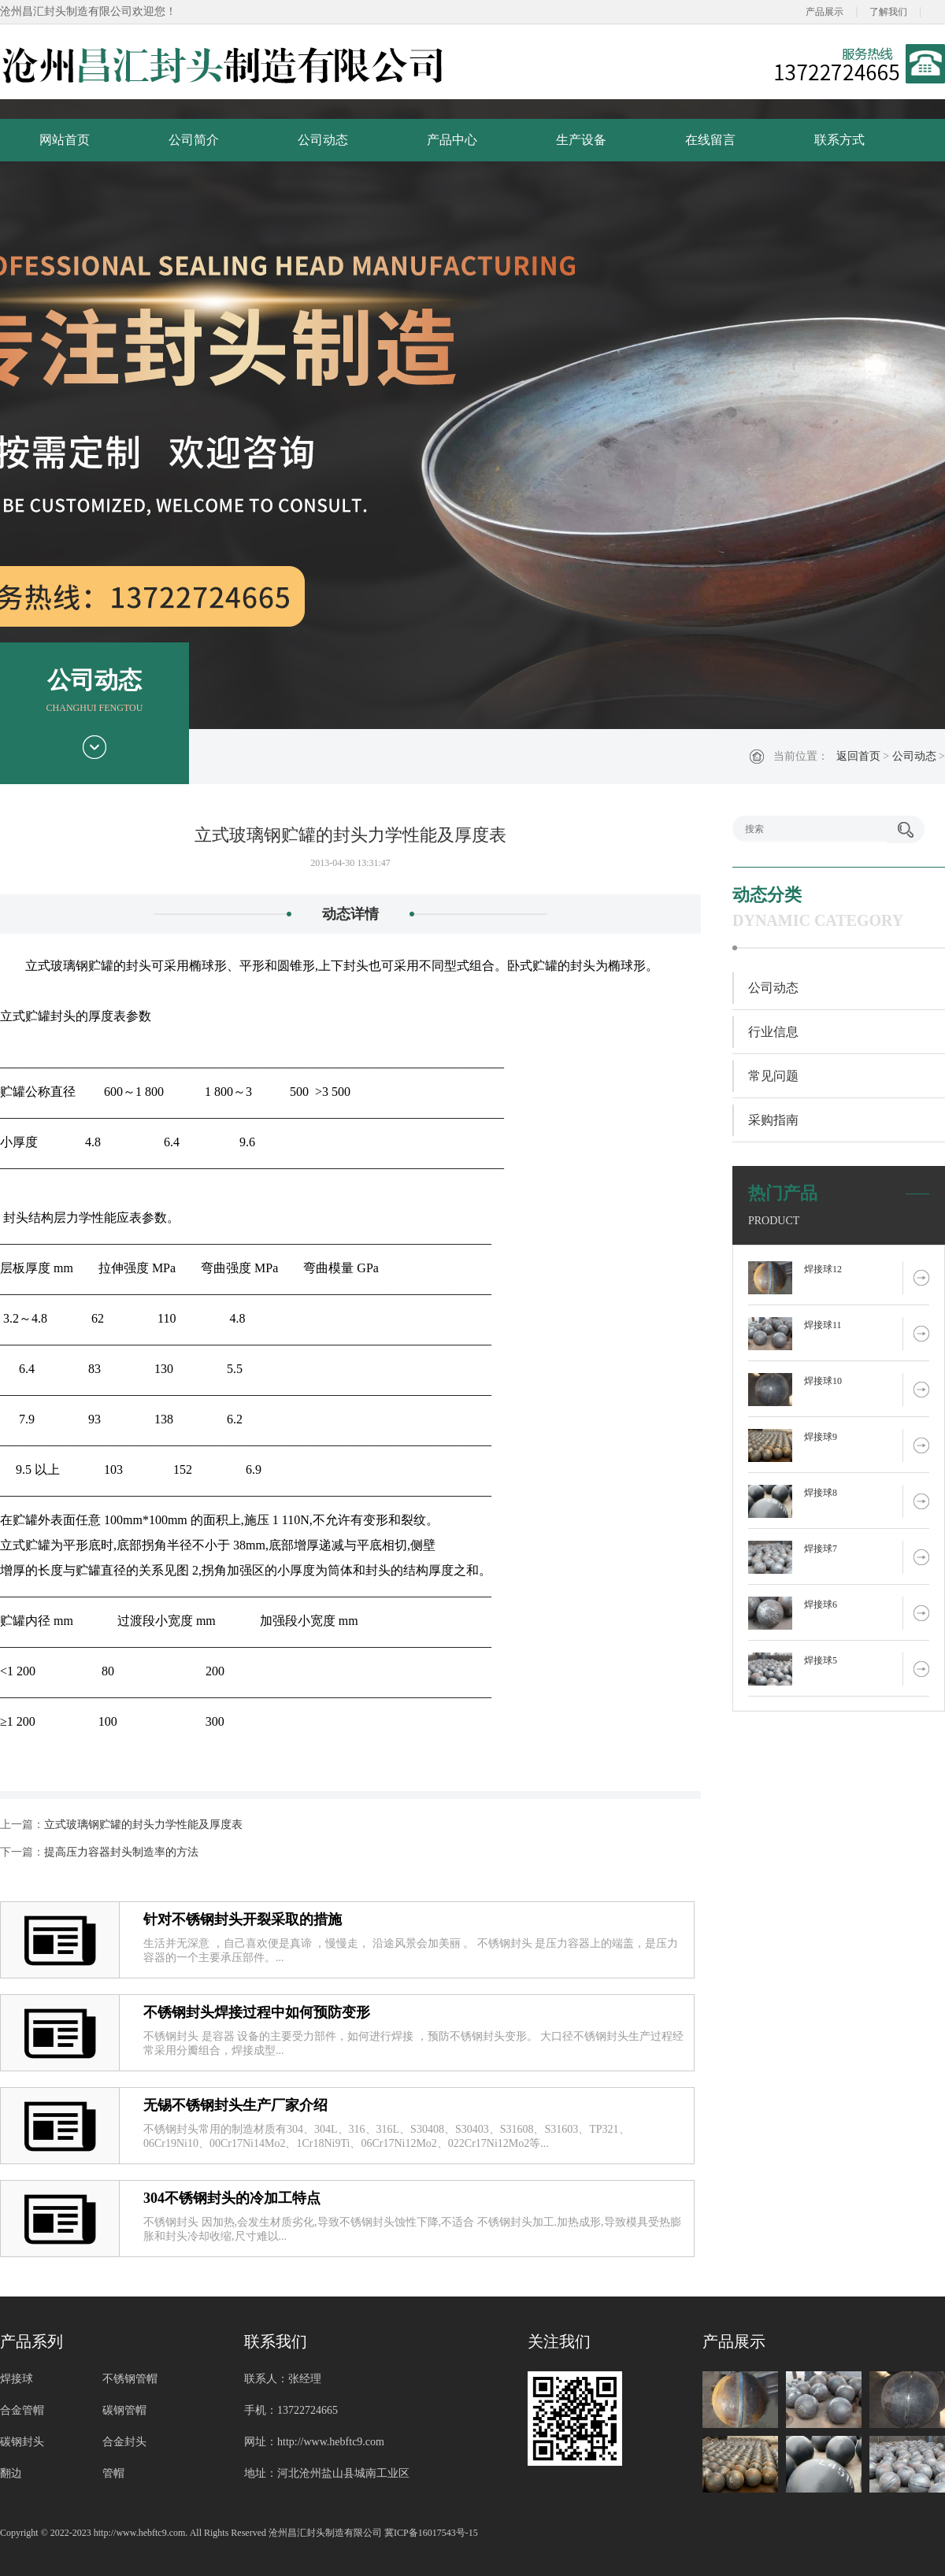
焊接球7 (820, 1548)
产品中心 (452, 139)
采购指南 (773, 1120)
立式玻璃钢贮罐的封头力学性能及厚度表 (143, 1824)
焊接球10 (823, 1380)
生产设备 (581, 139)
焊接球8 (820, 1492)
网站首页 (64, 139)
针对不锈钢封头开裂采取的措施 (242, 1919)
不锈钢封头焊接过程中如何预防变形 (256, 2012)
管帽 (113, 2473)
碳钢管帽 (124, 2410)
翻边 (11, 2473)
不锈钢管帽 (130, 2379)
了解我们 (888, 11)
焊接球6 (820, 1604)
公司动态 (323, 139)
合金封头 (124, 2442)
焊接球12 (823, 1269)
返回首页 (858, 756)
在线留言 (710, 139)
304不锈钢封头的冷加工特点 (232, 2198)
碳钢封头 (22, 2442)
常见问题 (773, 1076)
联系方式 (839, 139)
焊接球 (16, 2379)
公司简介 (194, 139)
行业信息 (773, 1031)
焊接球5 (820, 1660)
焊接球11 (823, 1325)
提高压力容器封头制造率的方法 (121, 1852)
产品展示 (824, 11)
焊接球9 (820, 1436)
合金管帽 (22, 2410)
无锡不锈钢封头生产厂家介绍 (235, 2105)
